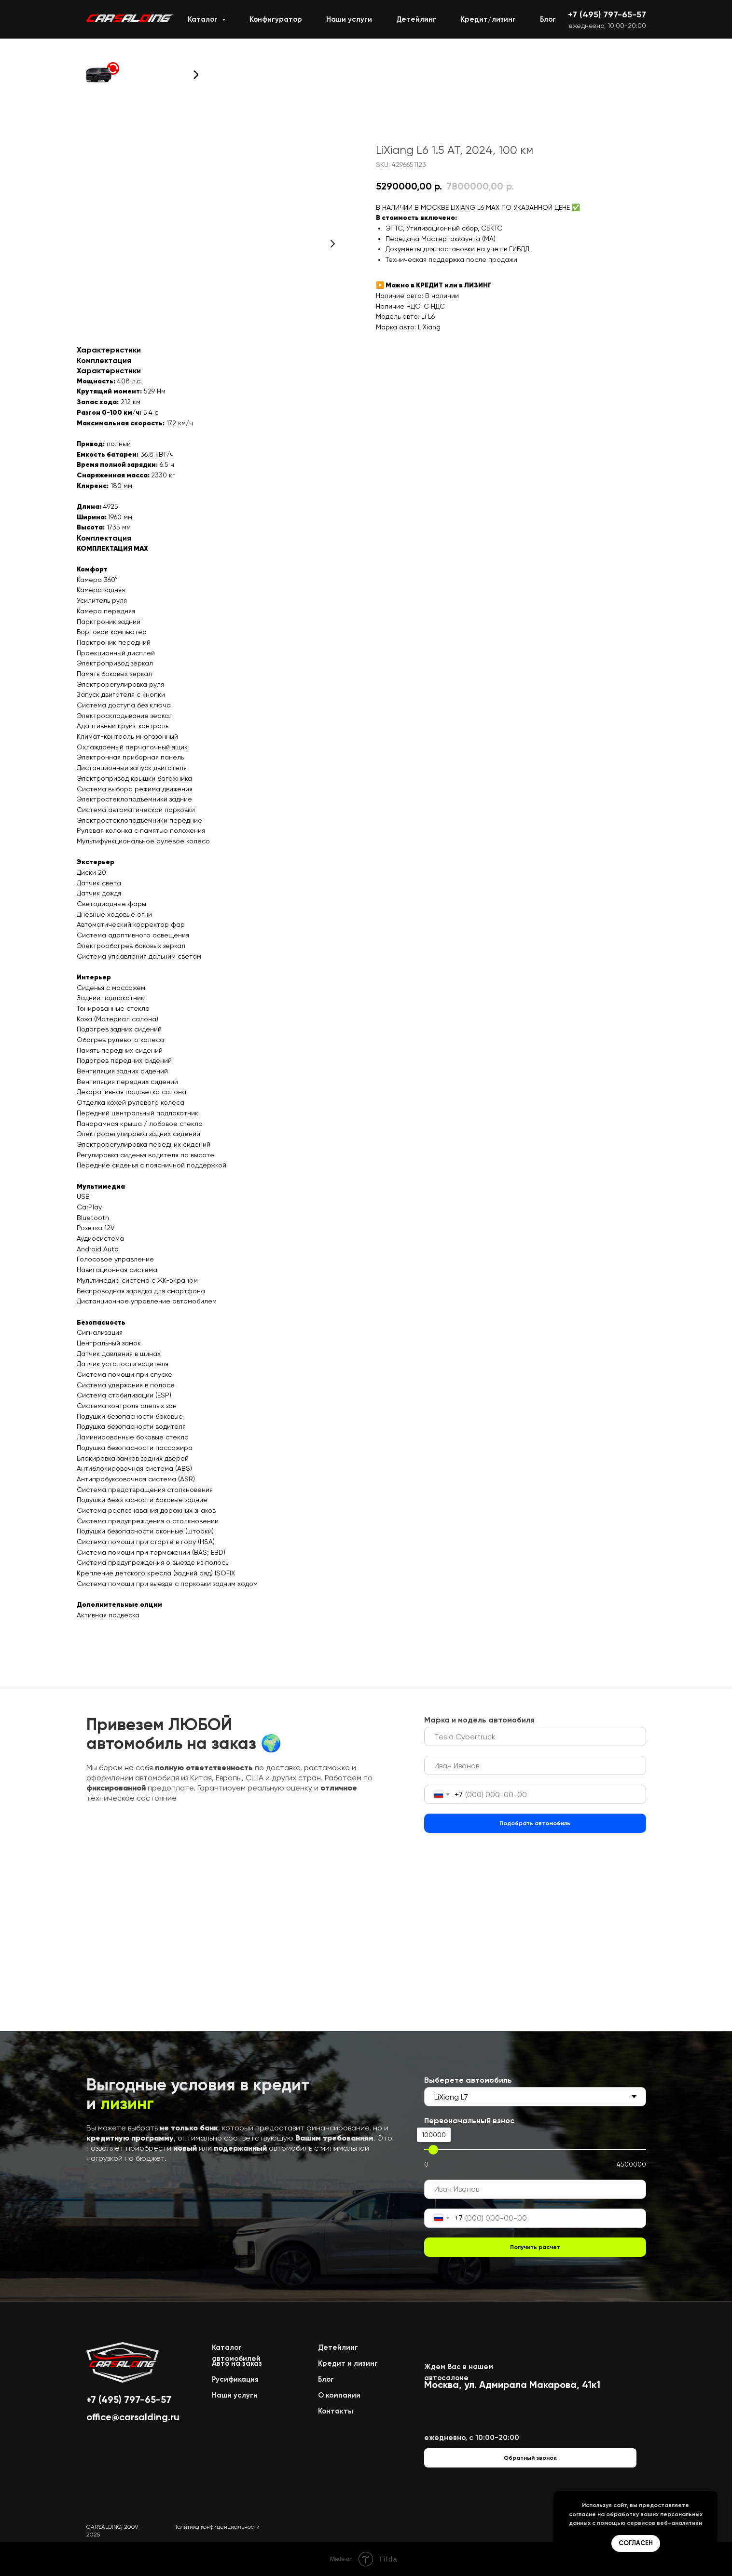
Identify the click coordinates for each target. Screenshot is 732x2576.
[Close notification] (710, 2498)
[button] (102, 73)
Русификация (235, 2379)
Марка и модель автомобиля (479, 1719)
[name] (535, 1765)
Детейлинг (416, 19)
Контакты (335, 2411)
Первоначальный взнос (469, 2120)
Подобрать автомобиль (534, 1823)
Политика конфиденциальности (216, 2526)
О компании (339, 2395)
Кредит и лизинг (348, 2363)
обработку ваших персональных (654, 2514)
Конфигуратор (275, 19)
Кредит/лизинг (488, 19)
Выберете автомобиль (468, 2080)
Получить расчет (535, 2247)
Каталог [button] (204, 19)
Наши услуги (349, 19)
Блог (548, 19)
